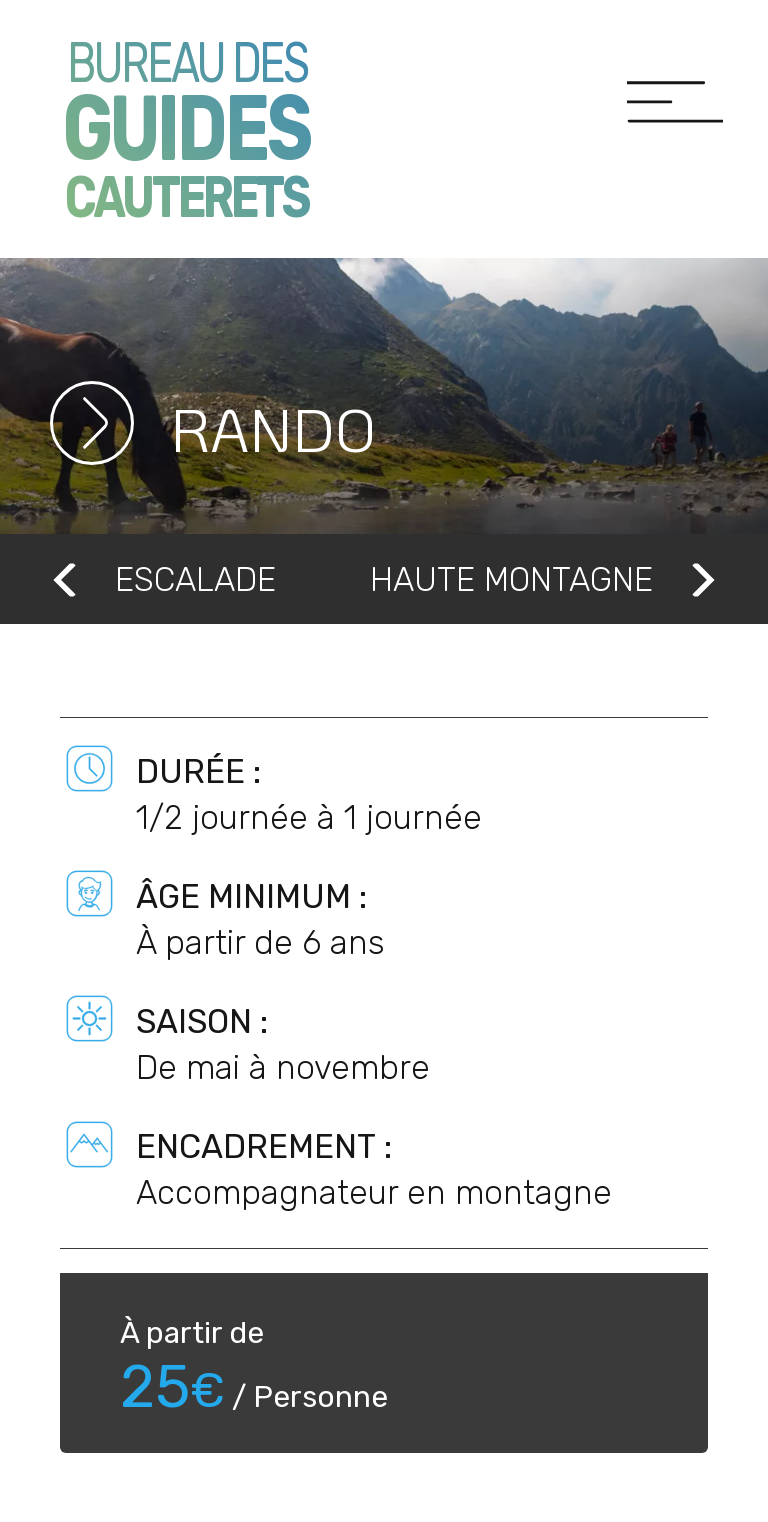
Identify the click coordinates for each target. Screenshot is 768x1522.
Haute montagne (544, 578)
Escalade (162, 578)
